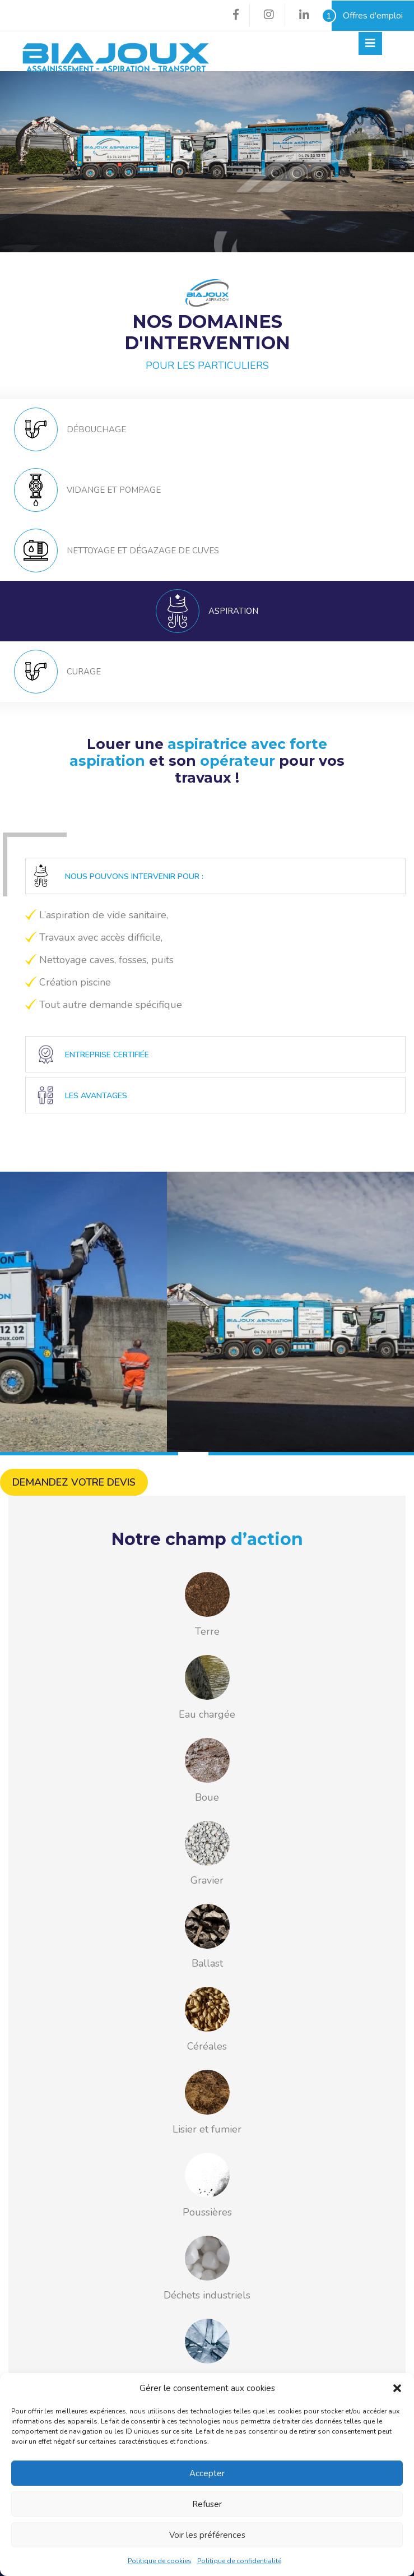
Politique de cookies (160, 2560)
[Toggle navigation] (370, 43)
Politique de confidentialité (239, 2560)
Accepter (207, 2473)
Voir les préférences (207, 2535)
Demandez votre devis (74, 1482)
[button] (397, 2388)
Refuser (207, 2504)
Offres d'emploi (367, 15)
